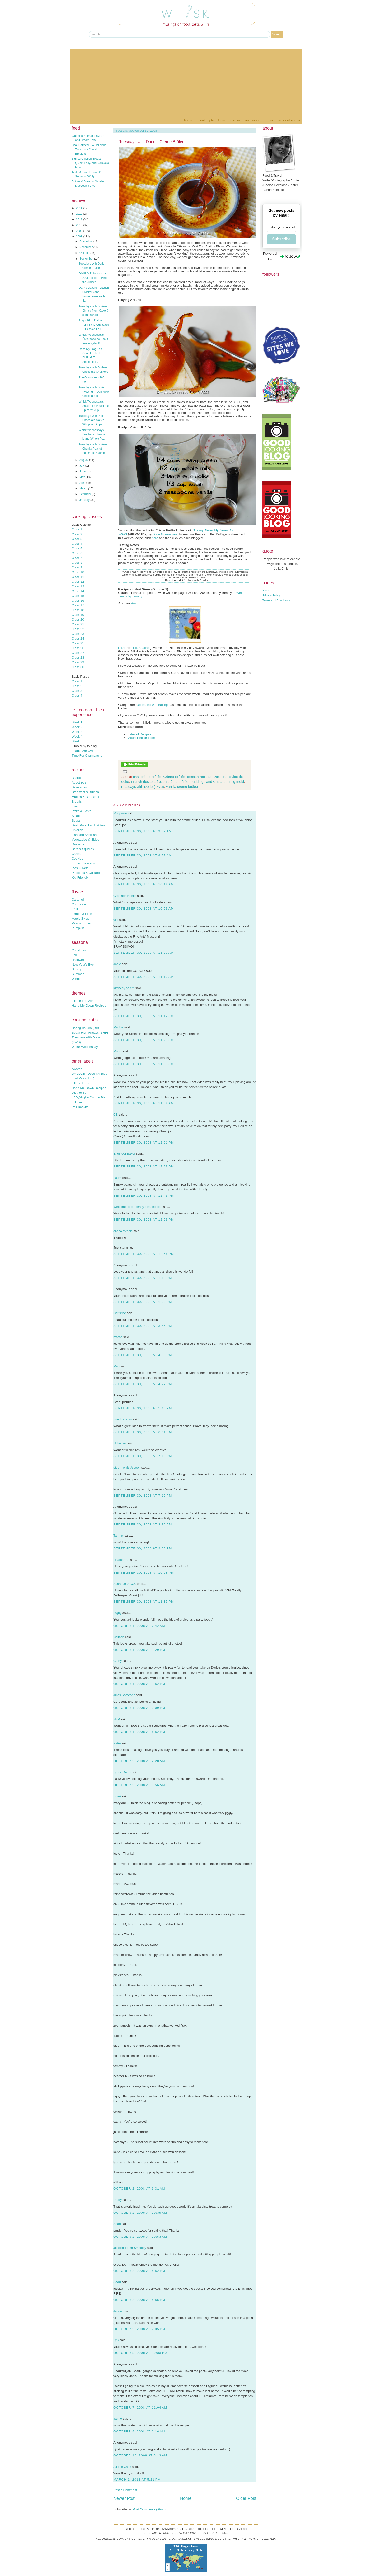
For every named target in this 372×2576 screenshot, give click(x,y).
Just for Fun (80, 1092)
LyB (116, 2340)
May (82, 477)
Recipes (235, 120)
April (82, 482)
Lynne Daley (122, 1772)
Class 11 (78, 577)
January (84, 500)
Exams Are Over (83, 751)
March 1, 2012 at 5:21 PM (137, 2479)
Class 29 (78, 662)
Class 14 (78, 591)
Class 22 (78, 629)
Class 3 (77, 539)
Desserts (78, 844)
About (201, 120)
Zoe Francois (122, 1419)
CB (115, 1114)
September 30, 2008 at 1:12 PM (142, 1277)
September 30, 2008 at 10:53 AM (143, 908)
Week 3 (77, 732)
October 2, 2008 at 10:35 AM (140, 2212)
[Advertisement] (186, 82)
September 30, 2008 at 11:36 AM (143, 1064)
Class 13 (78, 586)
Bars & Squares (83, 849)
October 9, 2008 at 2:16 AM (139, 2431)
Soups (76, 820)
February (85, 494)
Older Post (246, 2498)
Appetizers (79, 782)
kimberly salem (124, 988)
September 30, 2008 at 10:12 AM (143, 884)
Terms (270, 120)
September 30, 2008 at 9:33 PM (142, 1548)
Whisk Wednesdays (85, 1047)
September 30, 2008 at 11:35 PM (143, 1601)
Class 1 (77, 529)
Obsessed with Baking (152, 705)
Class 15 (78, 596)
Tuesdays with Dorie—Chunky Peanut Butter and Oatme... (93, 449)
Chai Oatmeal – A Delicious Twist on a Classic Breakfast (89, 149)
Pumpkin (78, 928)
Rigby (117, 1613)
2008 (79, 236)
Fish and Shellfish (84, 835)
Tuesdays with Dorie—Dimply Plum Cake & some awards (93, 310)
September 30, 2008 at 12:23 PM (143, 1166)
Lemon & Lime (82, 914)
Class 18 (78, 610)
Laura (117, 1178)
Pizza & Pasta (81, 811)
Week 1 (77, 722)
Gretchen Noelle (124, 895)
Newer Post (124, 2498)
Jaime (117, 2418)
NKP (116, 1719)
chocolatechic (123, 1231)
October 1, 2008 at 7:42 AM (139, 1625)
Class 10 (78, 572)
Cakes (76, 854)
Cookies (77, 858)
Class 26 (78, 648)
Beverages (79, 787)
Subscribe (281, 239)
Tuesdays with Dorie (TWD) (142, 787)
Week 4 (77, 736)
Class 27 (78, 653)
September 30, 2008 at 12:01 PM (143, 1142)
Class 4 (77, 543)
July (82, 465)
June (82, 471)
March (83, 488)
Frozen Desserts (83, 863)
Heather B (120, 1560)
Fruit (75, 909)
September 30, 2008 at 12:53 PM (143, 1219)
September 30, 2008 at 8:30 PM (142, 1524)
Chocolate (79, 904)
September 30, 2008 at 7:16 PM (142, 1495)
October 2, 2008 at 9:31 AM (139, 2188)
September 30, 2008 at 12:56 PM (143, 1253)
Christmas (79, 950)
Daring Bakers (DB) (85, 1028)
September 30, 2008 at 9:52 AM (142, 831)
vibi (115, 919)
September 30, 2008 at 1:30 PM (142, 1302)
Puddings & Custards (86, 872)
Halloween (79, 960)
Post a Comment (125, 2490)
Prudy (117, 2200)
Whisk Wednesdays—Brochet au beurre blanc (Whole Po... (93, 434)
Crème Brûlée (174, 777)
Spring (76, 969)
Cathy (117, 1661)
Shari (117, 1796)
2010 (79, 225)
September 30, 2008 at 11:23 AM (143, 1040)
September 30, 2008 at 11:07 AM (143, 952)
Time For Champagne (87, 755)
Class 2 (77, 534)
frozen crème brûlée (172, 782)
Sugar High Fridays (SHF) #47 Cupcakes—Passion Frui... (94, 325)
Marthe (118, 1027)
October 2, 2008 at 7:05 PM (139, 2329)
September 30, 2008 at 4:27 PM (142, 1384)
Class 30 (78, 667)
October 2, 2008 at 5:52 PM (139, 2271)
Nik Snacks (141, 648)
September (86, 258)
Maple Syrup (80, 918)
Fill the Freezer (82, 1001)
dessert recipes (199, 777)
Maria (117, 1051)
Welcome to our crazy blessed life (137, 1207)
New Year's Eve (83, 964)
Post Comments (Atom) (149, 2509)
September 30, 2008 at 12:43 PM (143, 1195)
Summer (78, 974)
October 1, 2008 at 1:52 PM (139, 1684)
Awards (77, 1069)
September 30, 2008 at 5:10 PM (142, 1408)
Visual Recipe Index (142, 737)
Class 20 (78, 619)
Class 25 (78, 643)
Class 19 (78, 615)
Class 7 (77, 558)
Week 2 (77, 727)
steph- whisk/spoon (126, 1467)
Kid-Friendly (80, 877)
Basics (76, 778)
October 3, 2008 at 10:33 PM (140, 2353)
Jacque (118, 2311)
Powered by (281, 256)
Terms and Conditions (276, 600)
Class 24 (78, 638)
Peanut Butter (81, 923)
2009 (79, 230)
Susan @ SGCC (124, 1584)
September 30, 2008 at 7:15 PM (142, 1456)
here (155, 538)
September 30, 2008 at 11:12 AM (143, 1016)
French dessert (143, 782)
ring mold (236, 782)
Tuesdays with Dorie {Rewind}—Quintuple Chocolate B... (94, 392)
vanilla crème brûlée (182, 787)
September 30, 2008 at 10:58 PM (143, 1572)
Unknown (120, 1443)
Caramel (78, 899)
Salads (76, 816)
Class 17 (78, 605)
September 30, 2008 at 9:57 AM (142, 855)
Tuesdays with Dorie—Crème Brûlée (151, 141)
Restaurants (253, 120)
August (84, 460)
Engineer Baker (124, 1153)
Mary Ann (120, 813)
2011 (79, 219)
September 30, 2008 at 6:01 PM (142, 1432)
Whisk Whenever (289, 120)
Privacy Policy (271, 595)
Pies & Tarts (80, 868)
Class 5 (77, 548)
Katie (117, 1743)
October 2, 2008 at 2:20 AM (139, 1761)
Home (188, 120)
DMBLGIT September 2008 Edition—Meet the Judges (93, 278)
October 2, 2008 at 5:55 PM (139, 2300)
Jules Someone (124, 1695)
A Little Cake (122, 2467)
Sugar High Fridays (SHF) (90, 1032)
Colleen (118, 1637)
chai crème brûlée (147, 777)
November (86, 247)
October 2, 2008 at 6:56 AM (139, 1785)
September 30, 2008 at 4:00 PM (142, 1355)
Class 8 (77, 562)
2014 (79, 208)
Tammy (118, 1535)
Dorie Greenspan (165, 534)
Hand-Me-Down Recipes (89, 1005)
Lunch (76, 806)
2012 (79, 213)
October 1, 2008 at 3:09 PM (139, 1708)
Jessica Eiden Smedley (129, 2248)
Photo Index (217, 120)
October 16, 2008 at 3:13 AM (140, 2455)
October (84, 253)
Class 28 (78, 657)
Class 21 (78, 624)
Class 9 (77, 567)
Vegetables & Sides (85, 839)
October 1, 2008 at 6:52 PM (139, 1732)
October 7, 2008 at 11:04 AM (140, 2407)
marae (117, 1337)
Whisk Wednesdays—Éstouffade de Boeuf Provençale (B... (93, 339)
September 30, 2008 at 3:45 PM (142, 1326)
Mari (116, 1366)
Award (136, 603)
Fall (74, 955)
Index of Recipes (139, 734)
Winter (76, 979)
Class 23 (78, 634)
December (86, 241)
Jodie (117, 964)
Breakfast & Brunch (85, 792)
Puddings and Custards (208, 782)
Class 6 (77, 553)
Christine (119, 1313)
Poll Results (80, 1107)
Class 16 (78, 600)
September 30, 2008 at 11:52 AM (143, 1103)
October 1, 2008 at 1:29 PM (139, 1649)
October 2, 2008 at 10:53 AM (140, 2236)
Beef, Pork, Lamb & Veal (89, 825)
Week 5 (77, 741)
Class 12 (78, 581)
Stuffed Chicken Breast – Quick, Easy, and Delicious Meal (90, 163)
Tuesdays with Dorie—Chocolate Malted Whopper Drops (93, 420)
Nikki (121, 648)
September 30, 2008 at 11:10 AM (143, 977)
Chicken (77, 830)
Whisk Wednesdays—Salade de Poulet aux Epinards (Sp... (94, 406)
